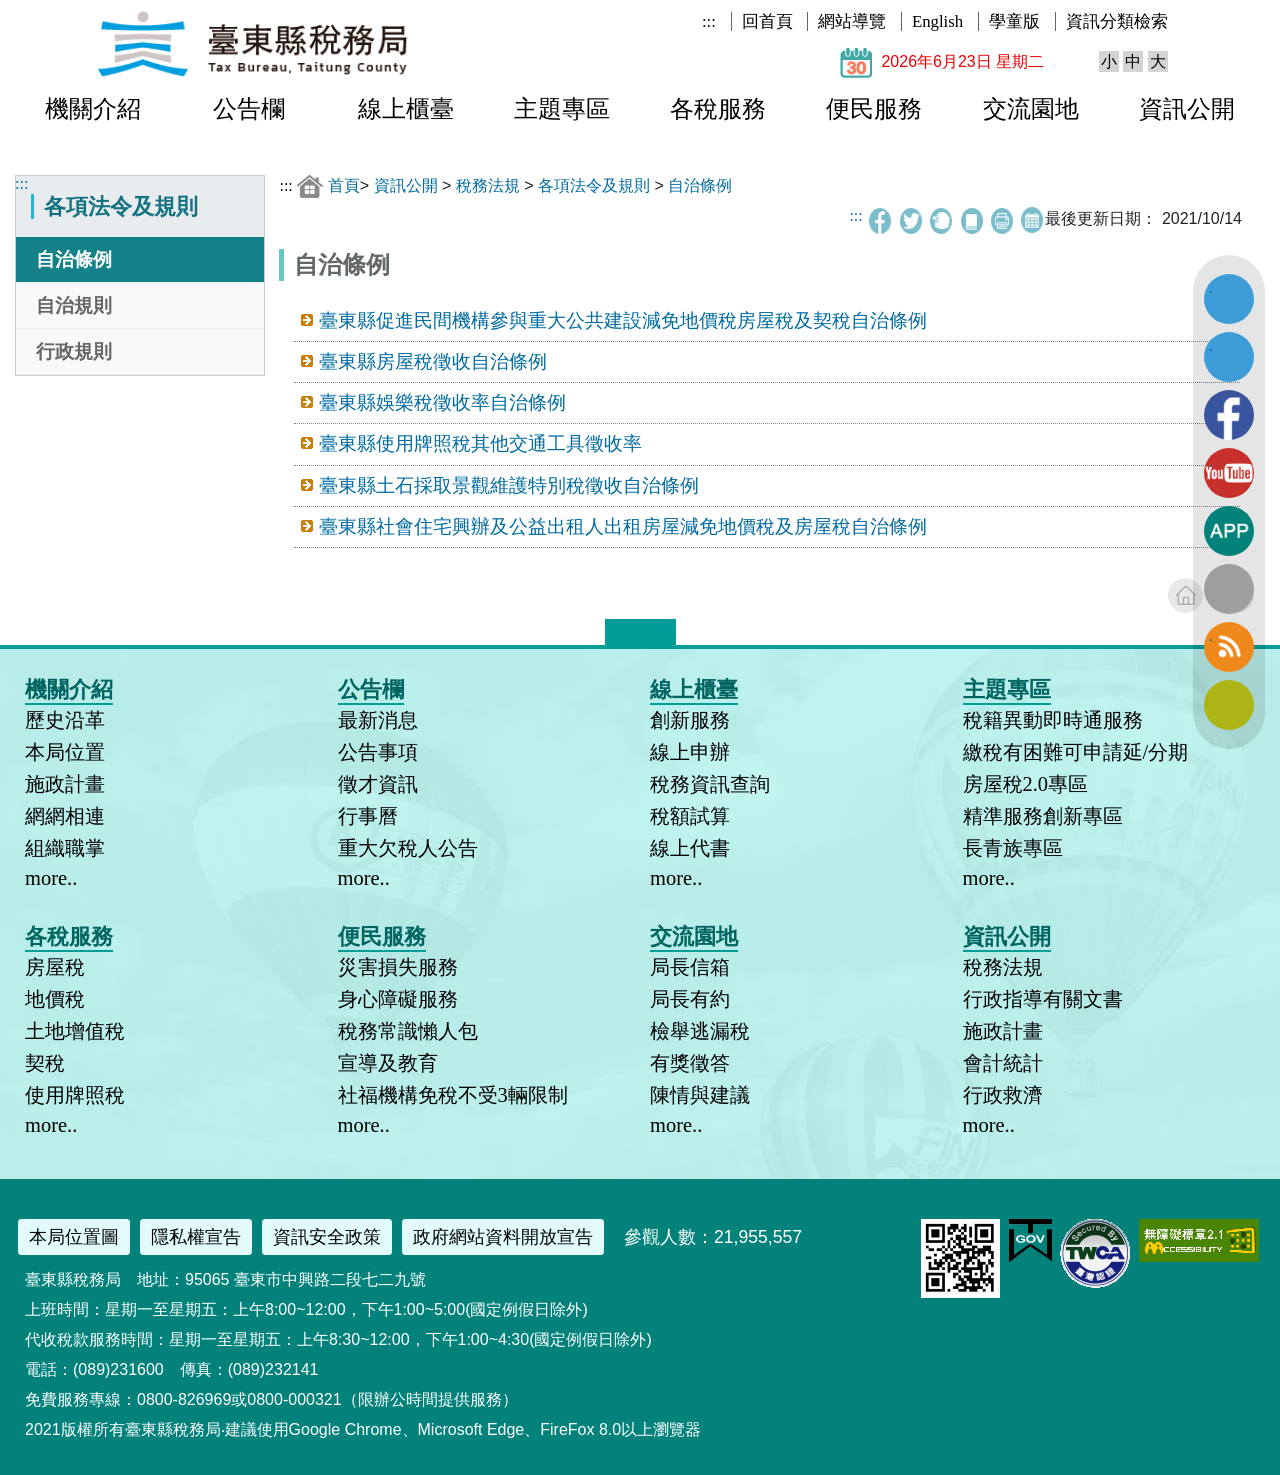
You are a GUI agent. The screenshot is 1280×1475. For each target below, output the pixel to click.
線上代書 (690, 848)
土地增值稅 (75, 1031)
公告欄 (249, 109)
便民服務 (874, 109)
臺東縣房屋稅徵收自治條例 (433, 361)
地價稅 (55, 999)
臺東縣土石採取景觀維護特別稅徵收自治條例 (509, 485)
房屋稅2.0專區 (1026, 784)
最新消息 (378, 720)
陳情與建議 (700, 1095)
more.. (51, 878)
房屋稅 (55, 967)
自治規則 (74, 305)
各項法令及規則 (594, 185)
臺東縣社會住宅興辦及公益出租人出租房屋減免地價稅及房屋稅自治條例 (623, 526)
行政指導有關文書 (1043, 999)
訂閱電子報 (1229, 705)
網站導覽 (852, 21)
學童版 (1014, 21)
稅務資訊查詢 (710, 784)
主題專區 (562, 109)
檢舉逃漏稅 (700, 1031)
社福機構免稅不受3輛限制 (453, 1095)
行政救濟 (1003, 1095)
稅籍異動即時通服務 (1053, 720)
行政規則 (74, 351)
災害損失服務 (398, 967)
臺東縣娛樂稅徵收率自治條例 (442, 402)
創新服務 (690, 720)
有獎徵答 (690, 1063)
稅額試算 (690, 816)
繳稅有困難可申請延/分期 (1076, 752)
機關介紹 (93, 109)
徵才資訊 (378, 784)
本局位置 (65, 752)
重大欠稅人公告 (408, 848)
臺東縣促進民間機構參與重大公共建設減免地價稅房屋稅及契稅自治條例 (623, 320)
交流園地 (1031, 109)
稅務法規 (488, 185)
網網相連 (65, 816)
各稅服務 (718, 109)
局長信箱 (690, 967)
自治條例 (74, 259)
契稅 (45, 1063)
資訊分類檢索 (1117, 21)
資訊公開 (1187, 109)
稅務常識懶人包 (408, 1031)
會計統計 (1003, 1063)
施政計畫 (65, 784)
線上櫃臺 (406, 109)
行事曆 (368, 816)
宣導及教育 (388, 1063)
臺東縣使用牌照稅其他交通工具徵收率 (480, 443)
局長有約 (690, 999)
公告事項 (378, 752)
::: (709, 21)
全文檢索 (1229, 589)
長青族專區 (1013, 848)
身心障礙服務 (398, 999)
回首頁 (767, 21)
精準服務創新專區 (1043, 816)
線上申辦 (690, 752)
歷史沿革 (65, 720)
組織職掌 (65, 848)
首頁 (344, 185)
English (937, 21)
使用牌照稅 (75, 1095)
